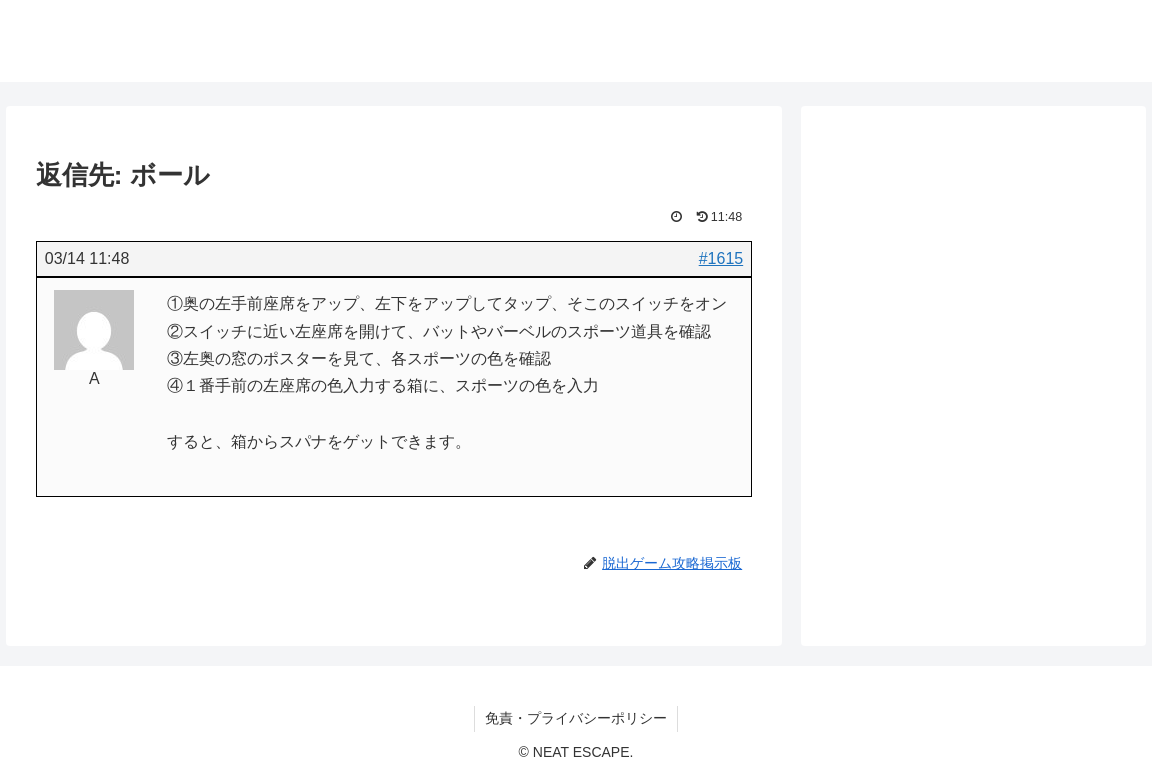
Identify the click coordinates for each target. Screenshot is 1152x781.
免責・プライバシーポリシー (576, 718)
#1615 (721, 258)
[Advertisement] (973, 282)
